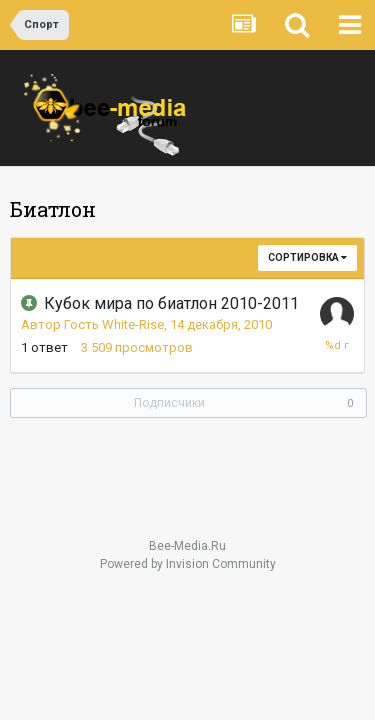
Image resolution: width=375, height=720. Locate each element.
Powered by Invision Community (188, 564)
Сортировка (307, 257)
